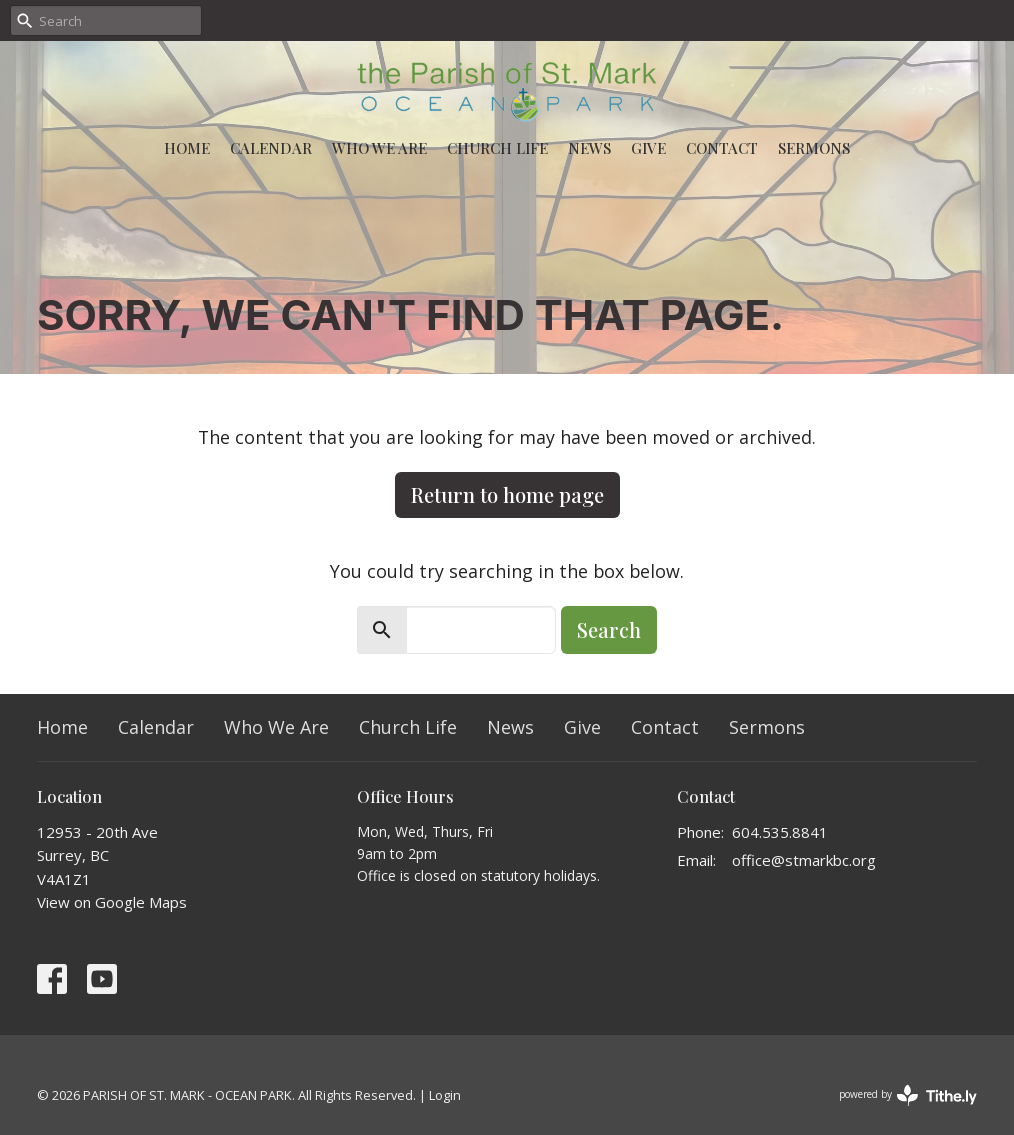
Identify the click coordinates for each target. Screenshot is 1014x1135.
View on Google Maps (112, 902)
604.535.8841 (780, 832)
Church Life (497, 148)
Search (609, 629)
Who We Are (379, 148)
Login (445, 1095)
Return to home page (507, 494)
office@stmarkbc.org (804, 860)
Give (648, 148)
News (589, 148)
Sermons (814, 148)
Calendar (271, 148)
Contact (722, 148)
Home (187, 148)
